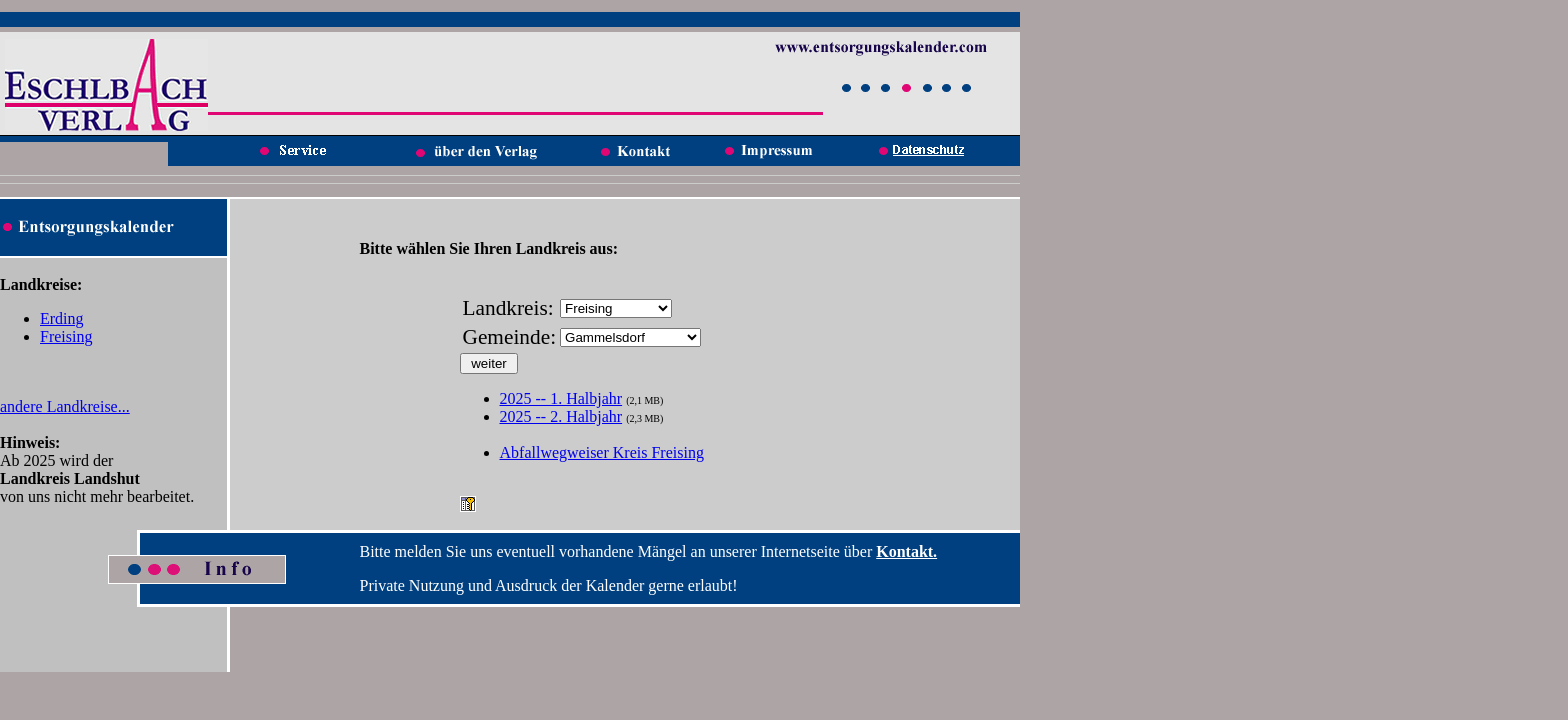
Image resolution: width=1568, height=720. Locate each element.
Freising (66, 336)
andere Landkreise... (65, 406)
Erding (62, 318)
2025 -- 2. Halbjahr (561, 416)
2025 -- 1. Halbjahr (561, 398)
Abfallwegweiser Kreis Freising (602, 452)
